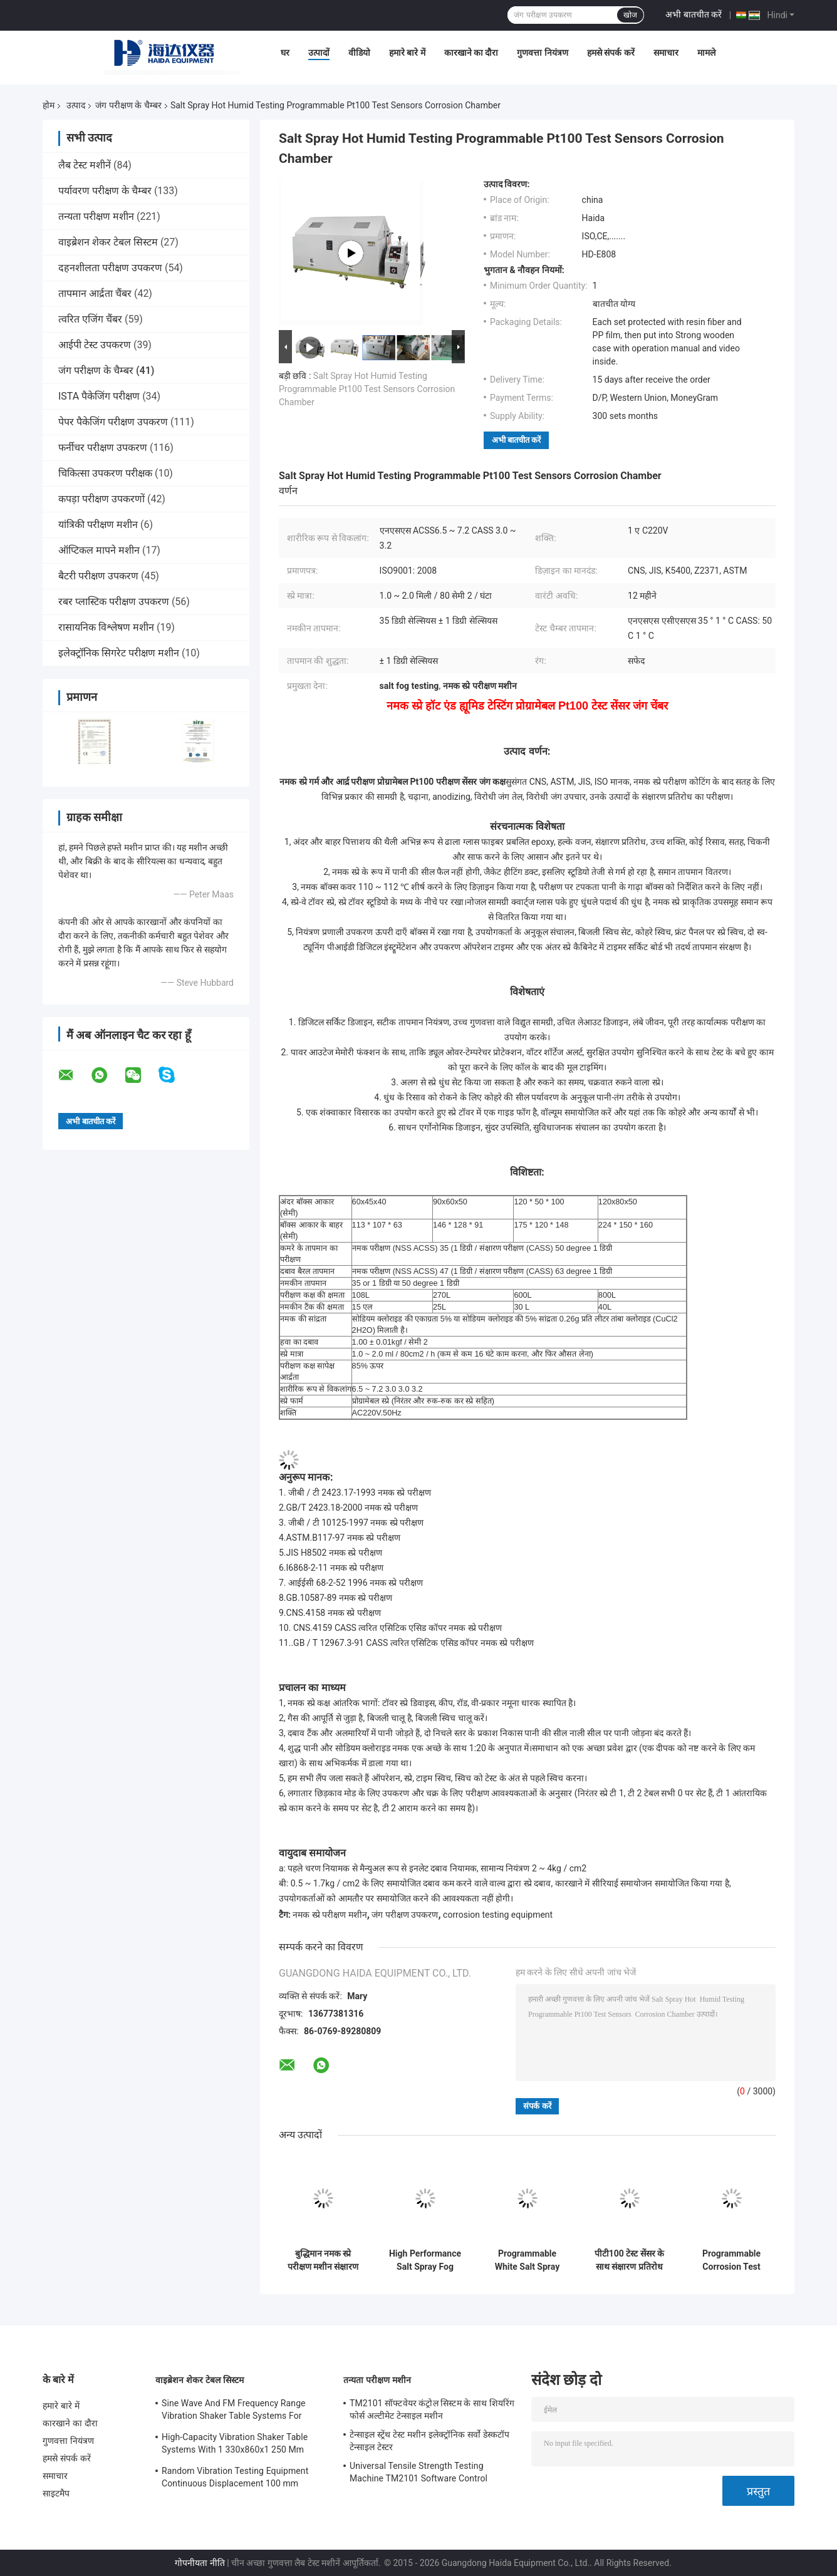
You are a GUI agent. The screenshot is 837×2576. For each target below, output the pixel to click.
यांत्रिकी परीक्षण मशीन (98, 524)
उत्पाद (75, 105)
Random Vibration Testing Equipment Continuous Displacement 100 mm (235, 2477)
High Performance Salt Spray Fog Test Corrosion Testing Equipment (425, 2260)
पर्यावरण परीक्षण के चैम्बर (105, 191)
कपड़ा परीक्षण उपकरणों (101, 499)
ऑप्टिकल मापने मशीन (99, 550)
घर (285, 53)
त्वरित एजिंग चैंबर (90, 319)
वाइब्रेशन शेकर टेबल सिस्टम (108, 242)
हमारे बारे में (407, 53)
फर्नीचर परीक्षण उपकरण (102, 447)
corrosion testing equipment (498, 1915)
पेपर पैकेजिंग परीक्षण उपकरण (113, 422)
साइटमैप (56, 2493)
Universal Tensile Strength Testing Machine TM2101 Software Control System (418, 2474)
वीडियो (359, 53)
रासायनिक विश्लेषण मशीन (106, 627)
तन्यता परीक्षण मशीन (96, 216)
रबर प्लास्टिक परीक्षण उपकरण (113, 602)
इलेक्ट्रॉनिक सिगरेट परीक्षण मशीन (118, 653)
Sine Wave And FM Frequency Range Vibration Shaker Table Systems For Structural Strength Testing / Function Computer (235, 2411)
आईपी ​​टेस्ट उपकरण (94, 345)
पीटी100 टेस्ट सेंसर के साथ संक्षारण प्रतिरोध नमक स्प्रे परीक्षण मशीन (629, 2260)
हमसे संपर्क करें (611, 53)
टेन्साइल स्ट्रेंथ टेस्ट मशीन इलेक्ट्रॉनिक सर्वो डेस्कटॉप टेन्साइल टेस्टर (429, 2440)
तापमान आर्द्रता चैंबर (95, 293)
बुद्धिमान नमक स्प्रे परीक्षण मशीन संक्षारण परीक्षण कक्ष (323, 2260)
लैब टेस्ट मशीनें (84, 165)
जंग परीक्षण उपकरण (405, 1915)
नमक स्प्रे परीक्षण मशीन (330, 1915)
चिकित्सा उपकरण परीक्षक (105, 473)
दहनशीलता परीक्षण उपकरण (110, 268)
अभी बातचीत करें (693, 14)
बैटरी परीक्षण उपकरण (98, 576)
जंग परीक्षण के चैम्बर (128, 105)
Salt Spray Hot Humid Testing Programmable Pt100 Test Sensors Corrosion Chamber (367, 389)
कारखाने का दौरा (471, 53)
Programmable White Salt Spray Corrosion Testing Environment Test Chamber (527, 2260)
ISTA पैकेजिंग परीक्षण (99, 396)
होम (49, 105)
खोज (630, 15)
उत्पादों (319, 53)
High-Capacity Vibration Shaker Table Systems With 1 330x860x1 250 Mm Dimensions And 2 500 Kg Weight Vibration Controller (235, 2445)
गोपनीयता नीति (199, 2563)
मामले (706, 53)
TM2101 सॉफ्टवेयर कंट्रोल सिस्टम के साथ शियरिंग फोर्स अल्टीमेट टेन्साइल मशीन (432, 2409)
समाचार (665, 53)
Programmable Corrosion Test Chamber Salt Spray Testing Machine (731, 2260)
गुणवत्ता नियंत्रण (542, 53)
